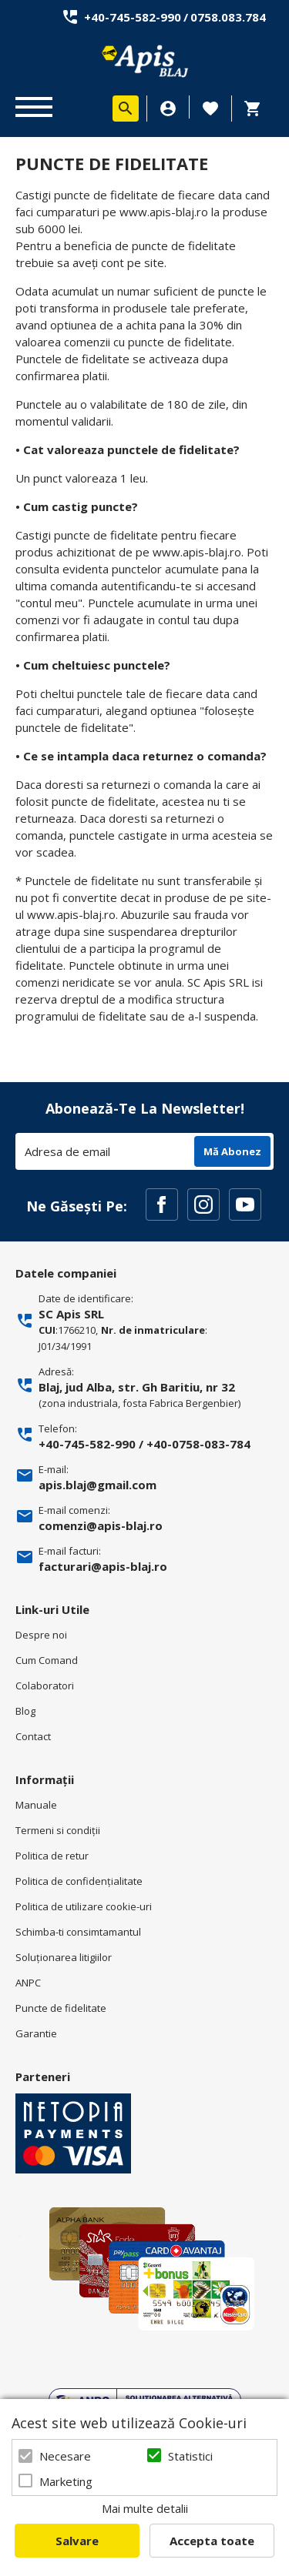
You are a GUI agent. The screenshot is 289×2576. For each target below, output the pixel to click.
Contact (33, 1736)
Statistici (190, 2456)
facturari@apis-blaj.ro (103, 1566)
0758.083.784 (228, 17)
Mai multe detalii (145, 2508)
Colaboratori (44, 1685)
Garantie (36, 2033)
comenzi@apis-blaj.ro (101, 1525)
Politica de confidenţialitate (79, 1881)
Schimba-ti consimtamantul (78, 1932)
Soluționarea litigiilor (63, 1957)
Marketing (65, 2481)
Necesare (65, 2456)
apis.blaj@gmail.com (97, 1484)
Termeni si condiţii (57, 1830)
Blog (25, 1711)
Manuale (36, 1805)
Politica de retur (52, 1856)
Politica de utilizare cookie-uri (83, 1906)
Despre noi (41, 1635)
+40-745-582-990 (132, 17)
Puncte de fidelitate (60, 2008)
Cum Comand (46, 1660)
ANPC (28, 1983)
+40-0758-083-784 (198, 1444)
